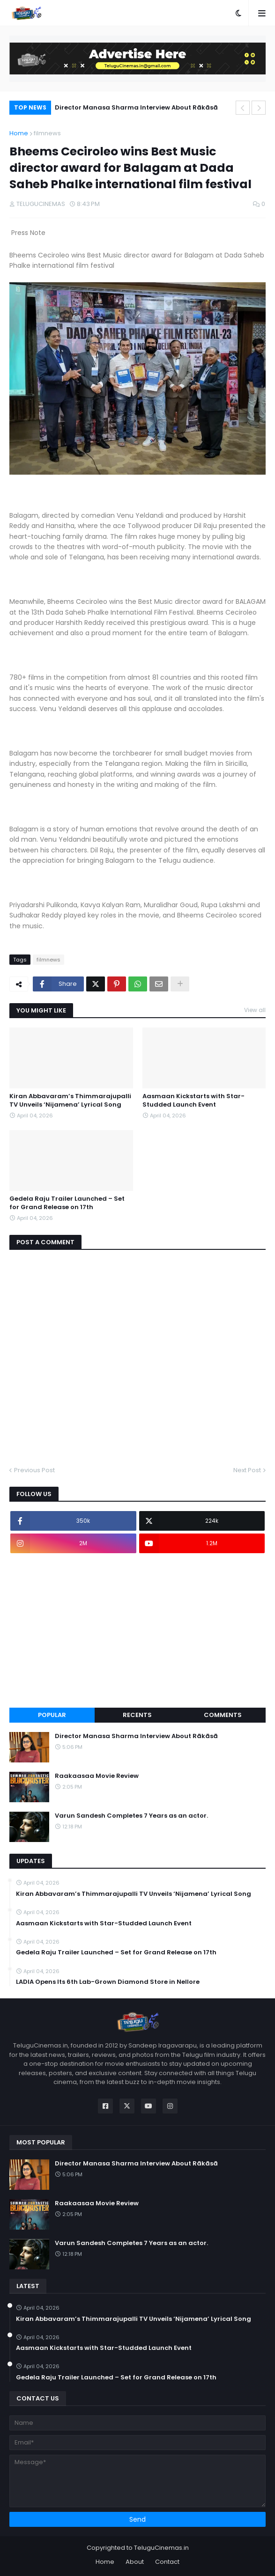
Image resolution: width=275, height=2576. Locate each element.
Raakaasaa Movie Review (97, 1776)
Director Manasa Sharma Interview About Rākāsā (136, 107)
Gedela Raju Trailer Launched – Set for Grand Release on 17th (67, 1203)
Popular (52, 1714)
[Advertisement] (137, 1630)
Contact (167, 2561)
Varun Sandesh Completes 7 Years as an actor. (131, 1816)
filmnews (47, 133)
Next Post (247, 1470)
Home (18, 133)
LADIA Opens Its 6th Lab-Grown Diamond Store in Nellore (108, 1982)
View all (255, 1010)
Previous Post (34, 1470)
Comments (223, 1714)
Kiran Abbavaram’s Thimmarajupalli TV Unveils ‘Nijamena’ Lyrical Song (70, 1100)
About (135, 2561)
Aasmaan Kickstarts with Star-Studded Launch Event (193, 1100)
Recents (137, 1714)
